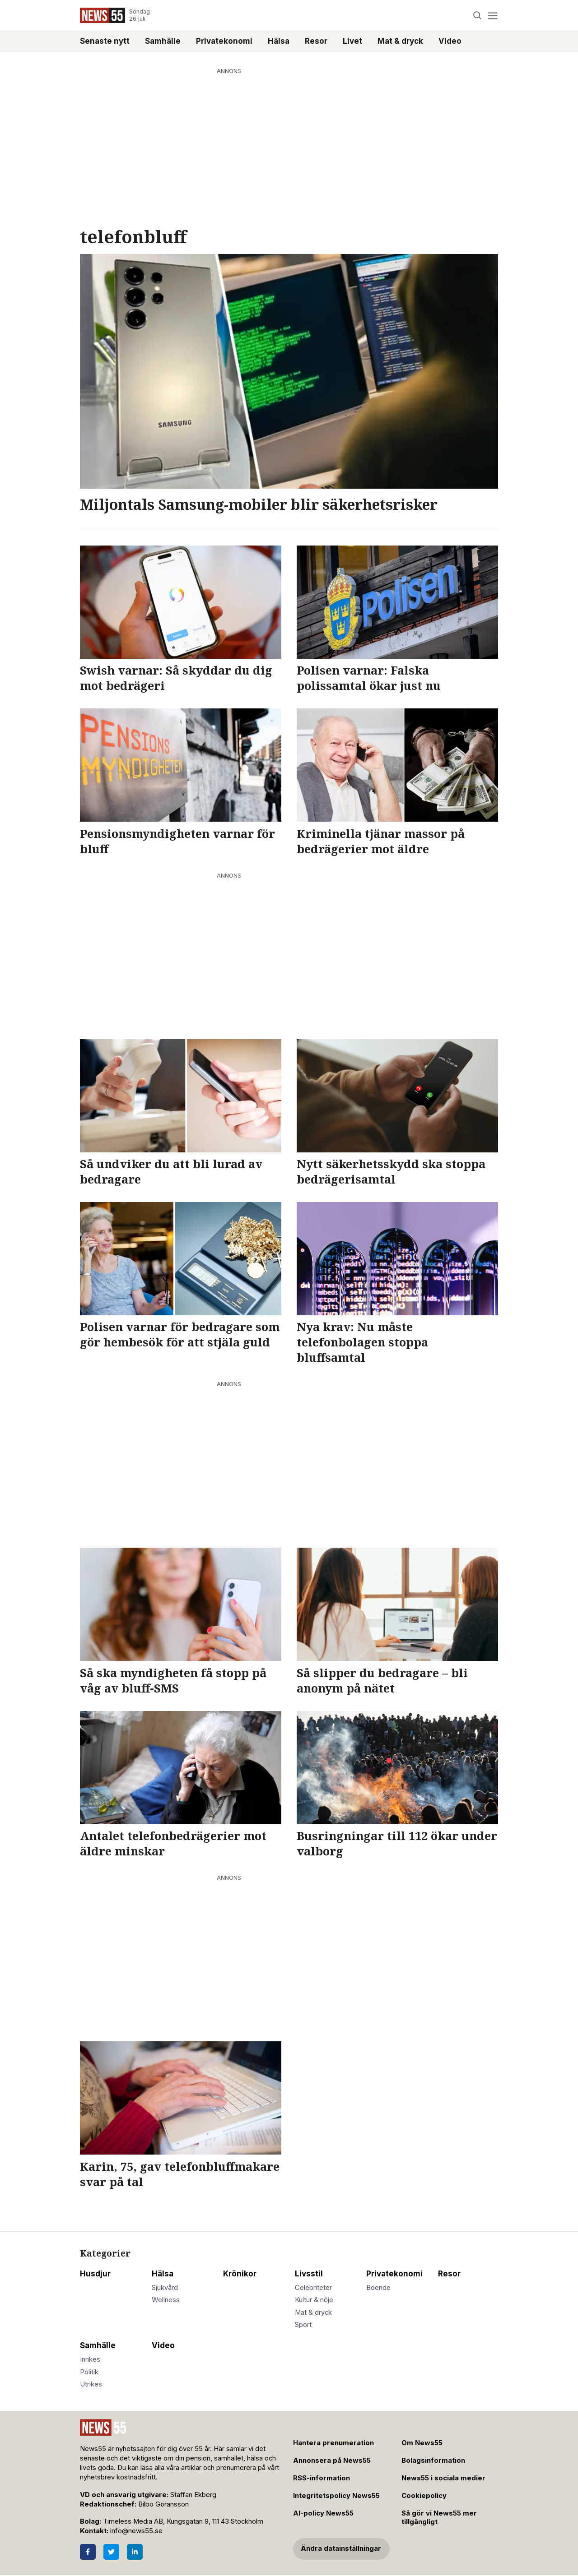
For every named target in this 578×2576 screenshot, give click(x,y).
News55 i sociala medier (443, 2478)
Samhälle (163, 41)
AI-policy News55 (323, 2513)
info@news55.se (136, 2531)
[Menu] (492, 15)
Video (449, 41)
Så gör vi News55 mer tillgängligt (439, 2517)
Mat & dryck (400, 41)
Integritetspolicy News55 (336, 2496)
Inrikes (90, 2359)
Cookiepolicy (424, 2496)
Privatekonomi (224, 41)
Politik (89, 2372)
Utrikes (91, 2384)
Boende (378, 2288)
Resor (316, 41)
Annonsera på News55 (332, 2460)
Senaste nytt (105, 41)
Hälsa (278, 41)
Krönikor (239, 2273)
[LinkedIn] (135, 2552)
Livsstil (309, 2273)
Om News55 (422, 2443)
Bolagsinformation (433, 2460)
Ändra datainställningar (341, 2548)
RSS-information (321, 2478)
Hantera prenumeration (333, 2443)
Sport (303, 2325)
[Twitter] (111, 2552)
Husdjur (95, 2273)
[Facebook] (88, 2552)
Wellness (166, 2300)
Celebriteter (313, 2288)
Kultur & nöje (314, 2300)
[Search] (477, 15)
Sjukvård (165, 2288)
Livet (352, 41)
